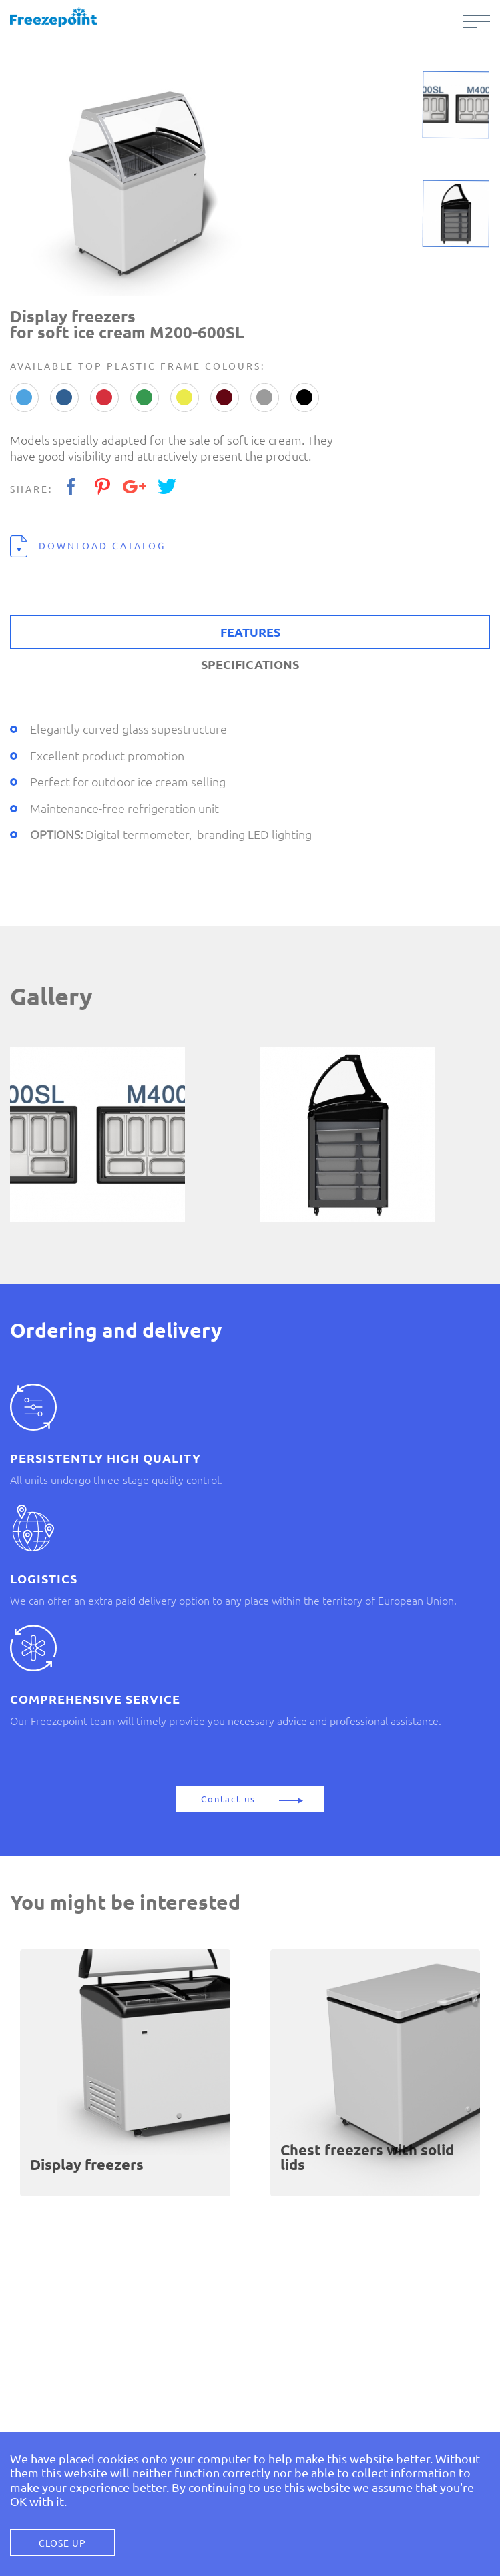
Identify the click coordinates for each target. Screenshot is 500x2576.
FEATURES (250, 632)
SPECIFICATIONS (250, 664)
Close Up (62, 2543)
